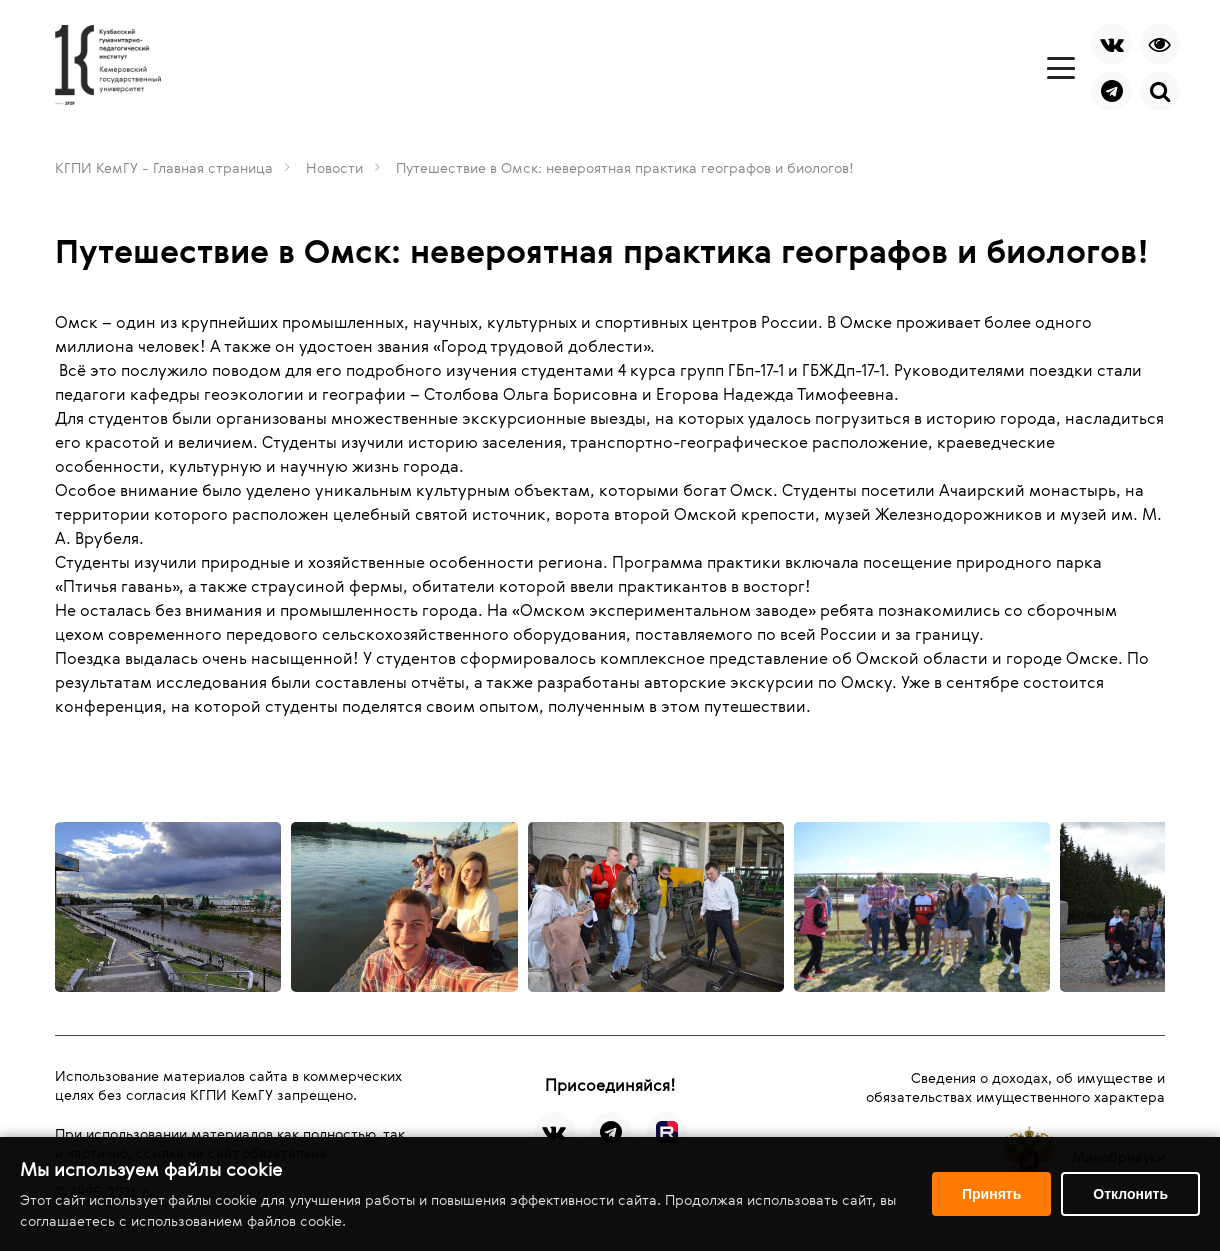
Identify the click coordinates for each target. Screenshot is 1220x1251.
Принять (991, 1194)
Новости (334, 167)
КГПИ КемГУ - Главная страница (164, 167)
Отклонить (1130, 1194)
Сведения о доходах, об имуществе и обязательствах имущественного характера (1015, 1087)
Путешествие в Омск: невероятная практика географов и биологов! (625, 167)
